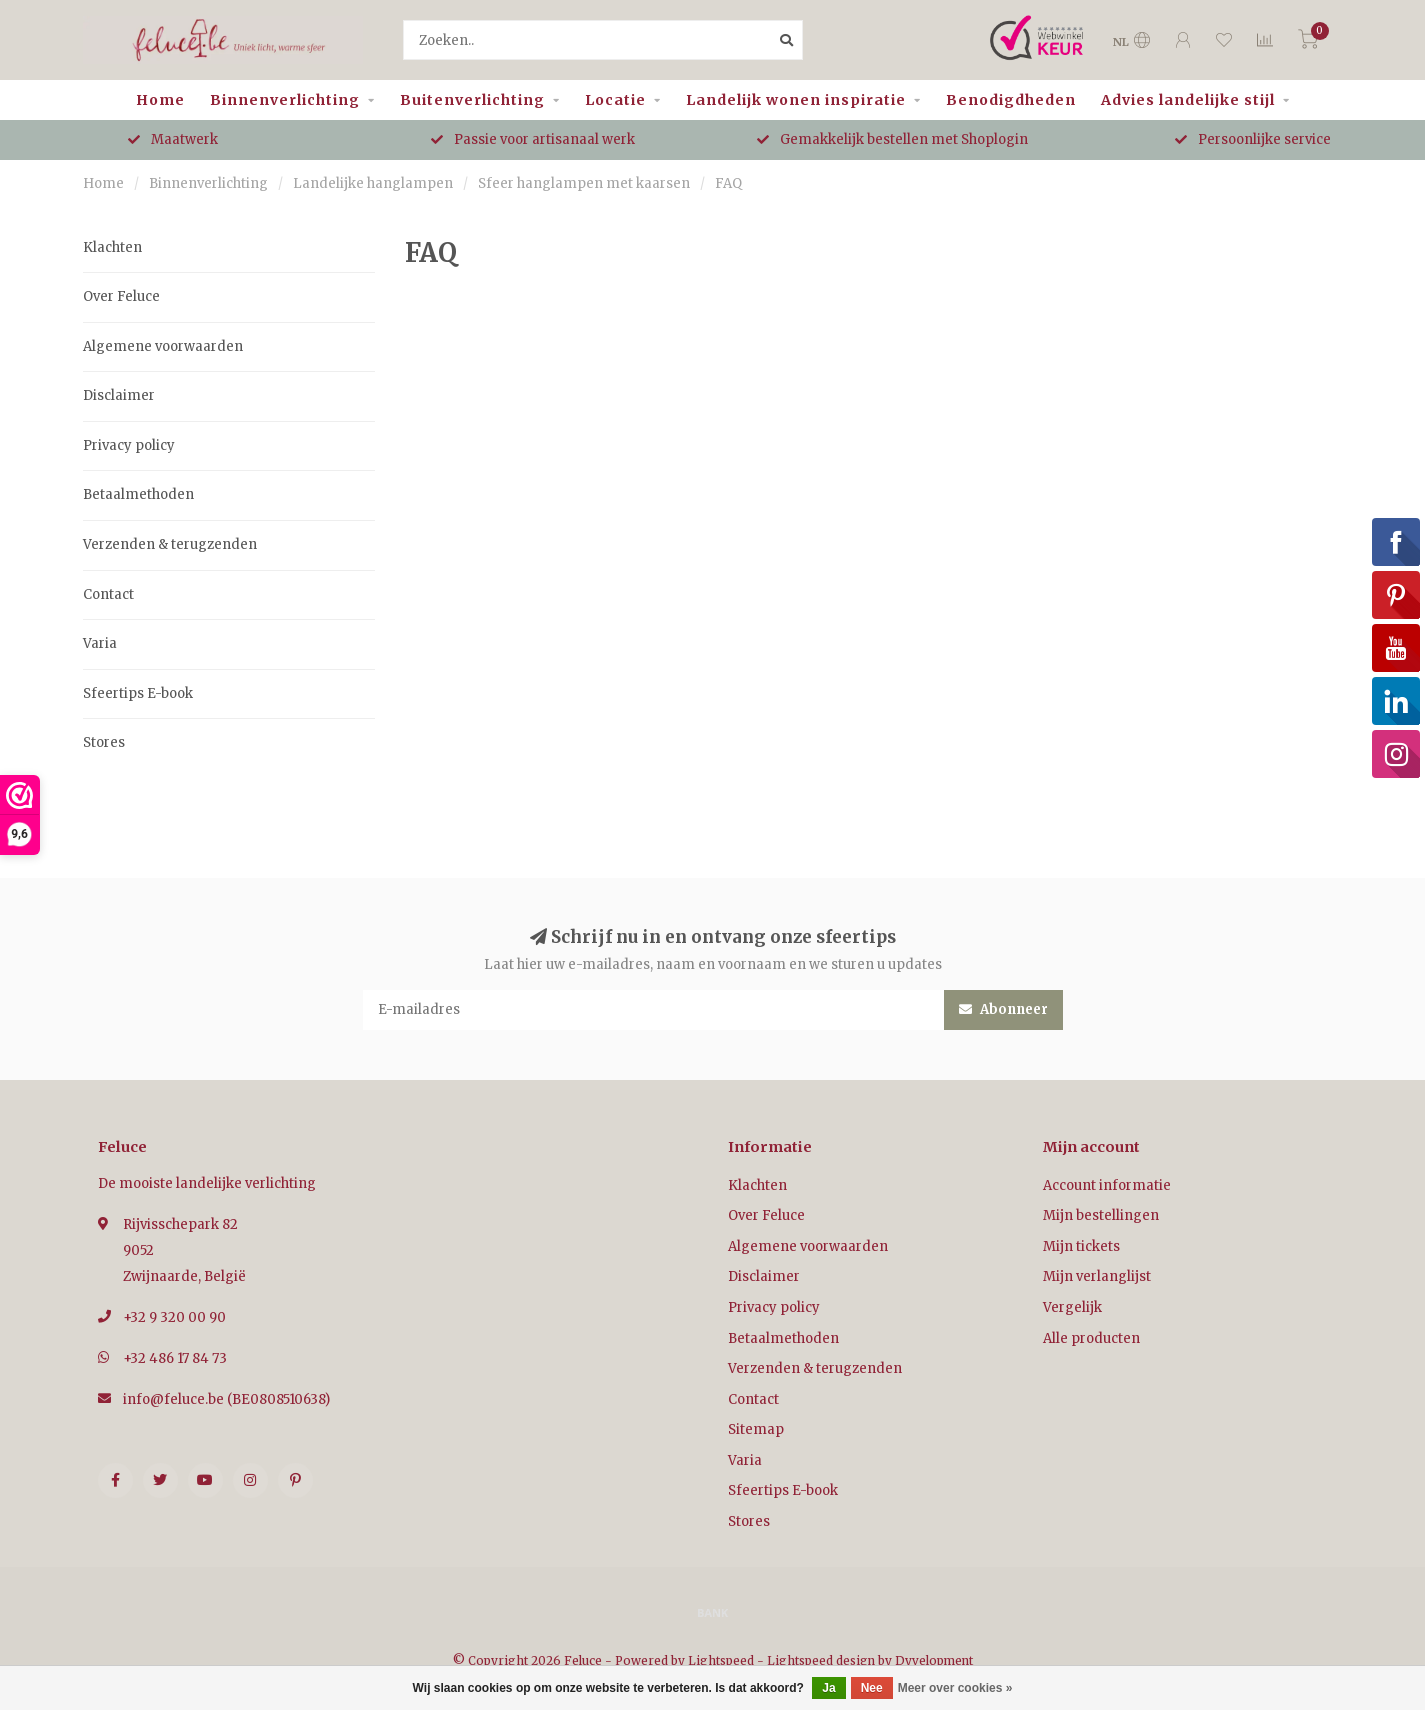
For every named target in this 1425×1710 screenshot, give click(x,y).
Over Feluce (121, 296)
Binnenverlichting (285, 100)
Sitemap (756, 1429)
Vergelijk (1072, 1307)
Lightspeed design (821, 1660)
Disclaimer (119, 395)
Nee (872, 1688)
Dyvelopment (934, 1660)
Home (160, 100)
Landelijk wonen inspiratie (796, 100)
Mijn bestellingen (1101, 1215)
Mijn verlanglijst (1097, 1276)
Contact (108, 594)
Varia (100, 643)
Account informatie (1107, 1185)
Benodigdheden (1011, 100)
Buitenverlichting (472, 100)
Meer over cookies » (955, 1688)
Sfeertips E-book (138, 693)
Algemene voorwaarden (163, 346)
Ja (828, 1688)
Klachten (112, 247)
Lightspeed (721, 1660)
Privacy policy (129, 445)
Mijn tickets (1081, 1246)
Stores (104, 742)
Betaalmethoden (138, 494)
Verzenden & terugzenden (170, 544)
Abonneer (1003, 1009)
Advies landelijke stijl (1188, 100)
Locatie (615, 100)
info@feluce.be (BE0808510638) (226, 1399)
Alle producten (1091, 1338)
